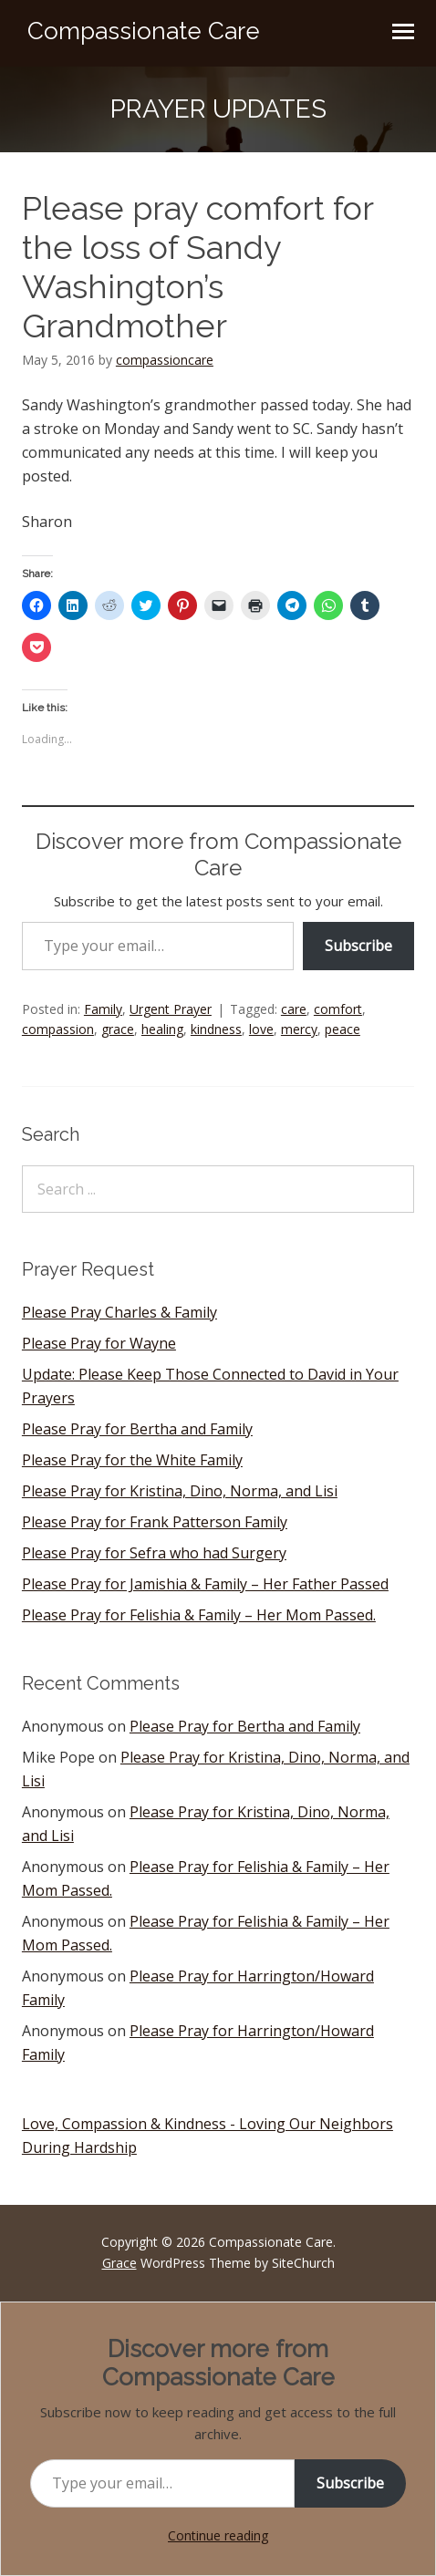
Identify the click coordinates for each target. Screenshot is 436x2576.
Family (103, 1009)
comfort (338, 1009)
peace (342, 1029)
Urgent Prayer (171, 1009)
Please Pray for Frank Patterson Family (154, 1522)
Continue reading (218, 2535)
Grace (119, 2262)
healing (162, 1029)
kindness (216, 1029)
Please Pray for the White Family (132, 1460)
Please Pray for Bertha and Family (137, 1429)
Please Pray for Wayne (99, 1343)
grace (117, 1029)
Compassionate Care (143, 31)
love (261, 1029)
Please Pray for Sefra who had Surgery (154, 1553)
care (293, 1009)
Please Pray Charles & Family (119, 1312)
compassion (58, 1029)
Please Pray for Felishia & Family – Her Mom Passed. (199, 1615)
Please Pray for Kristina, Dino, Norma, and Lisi (179, 1491)
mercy (299, 1029)
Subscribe (358, 946)
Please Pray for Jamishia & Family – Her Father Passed (205, 1584)
